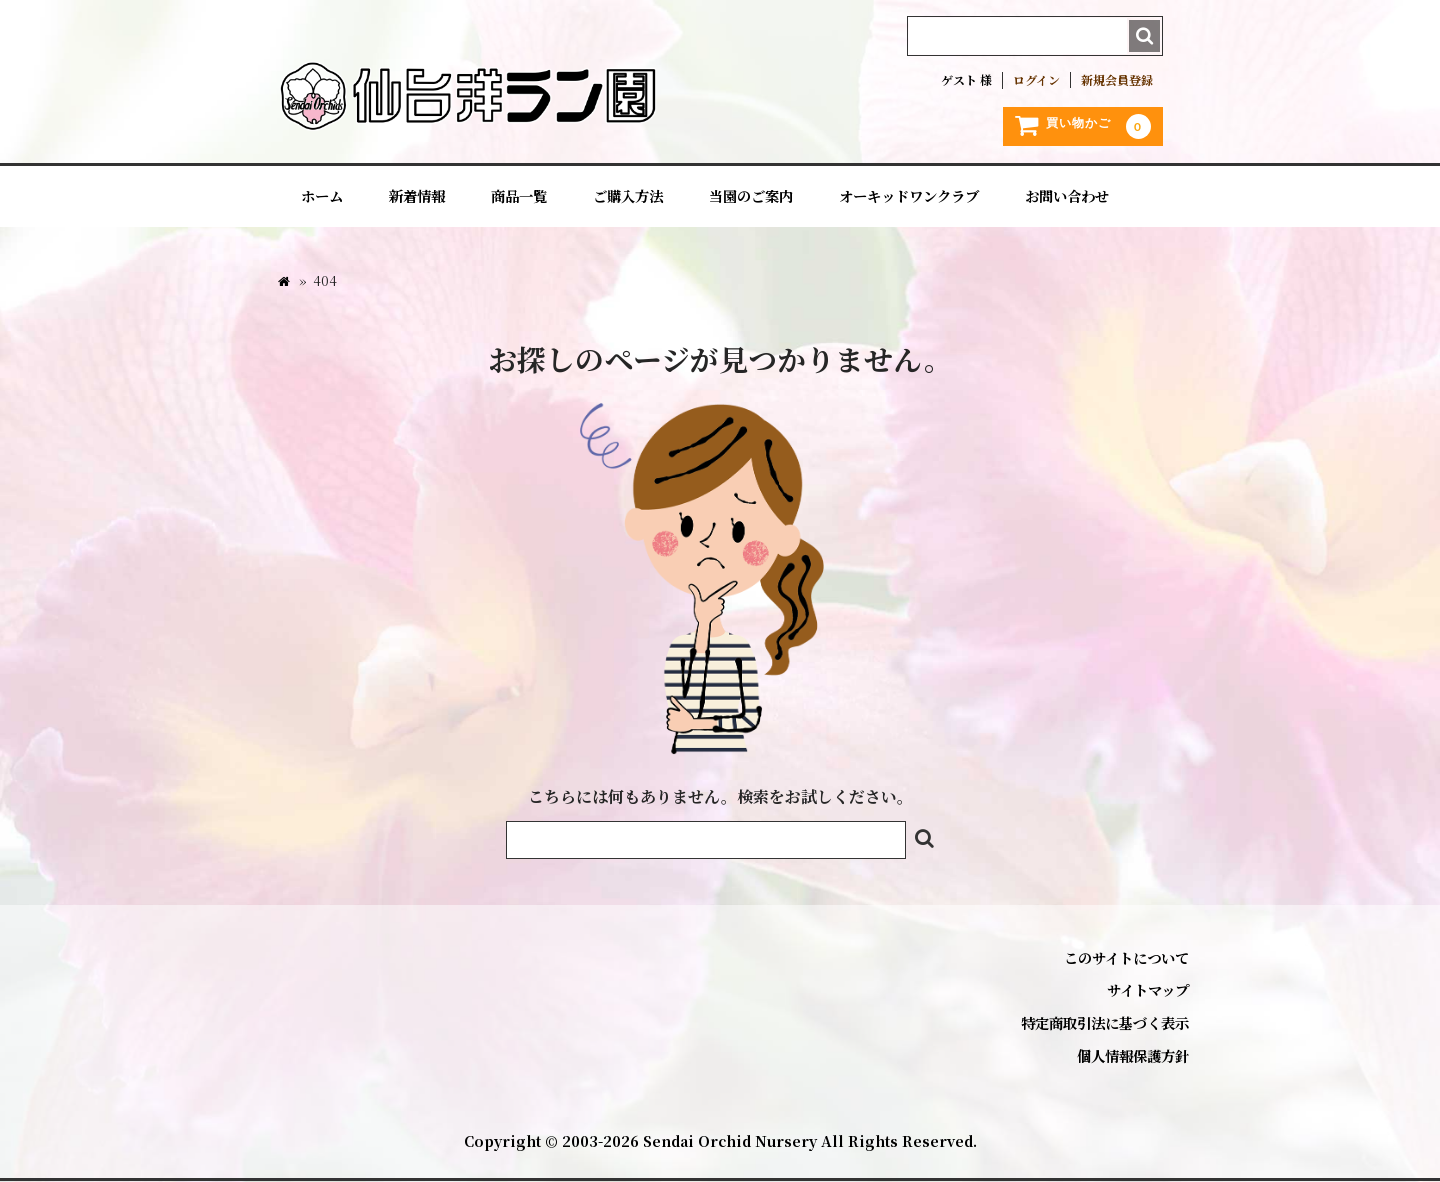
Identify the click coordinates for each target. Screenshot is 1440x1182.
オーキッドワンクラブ (909, 196)
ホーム (322, 196)
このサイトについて (1126, 957)
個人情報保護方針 (1133, 1055)
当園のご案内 (751, 196)
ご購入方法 (628, 196)
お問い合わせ (1067, 196)
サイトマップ (1148, 990)
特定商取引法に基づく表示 (1105, 1023)
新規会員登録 (1117, 80)
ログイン (1036, 80)
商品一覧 (519, 196)
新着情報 (417, 196)
